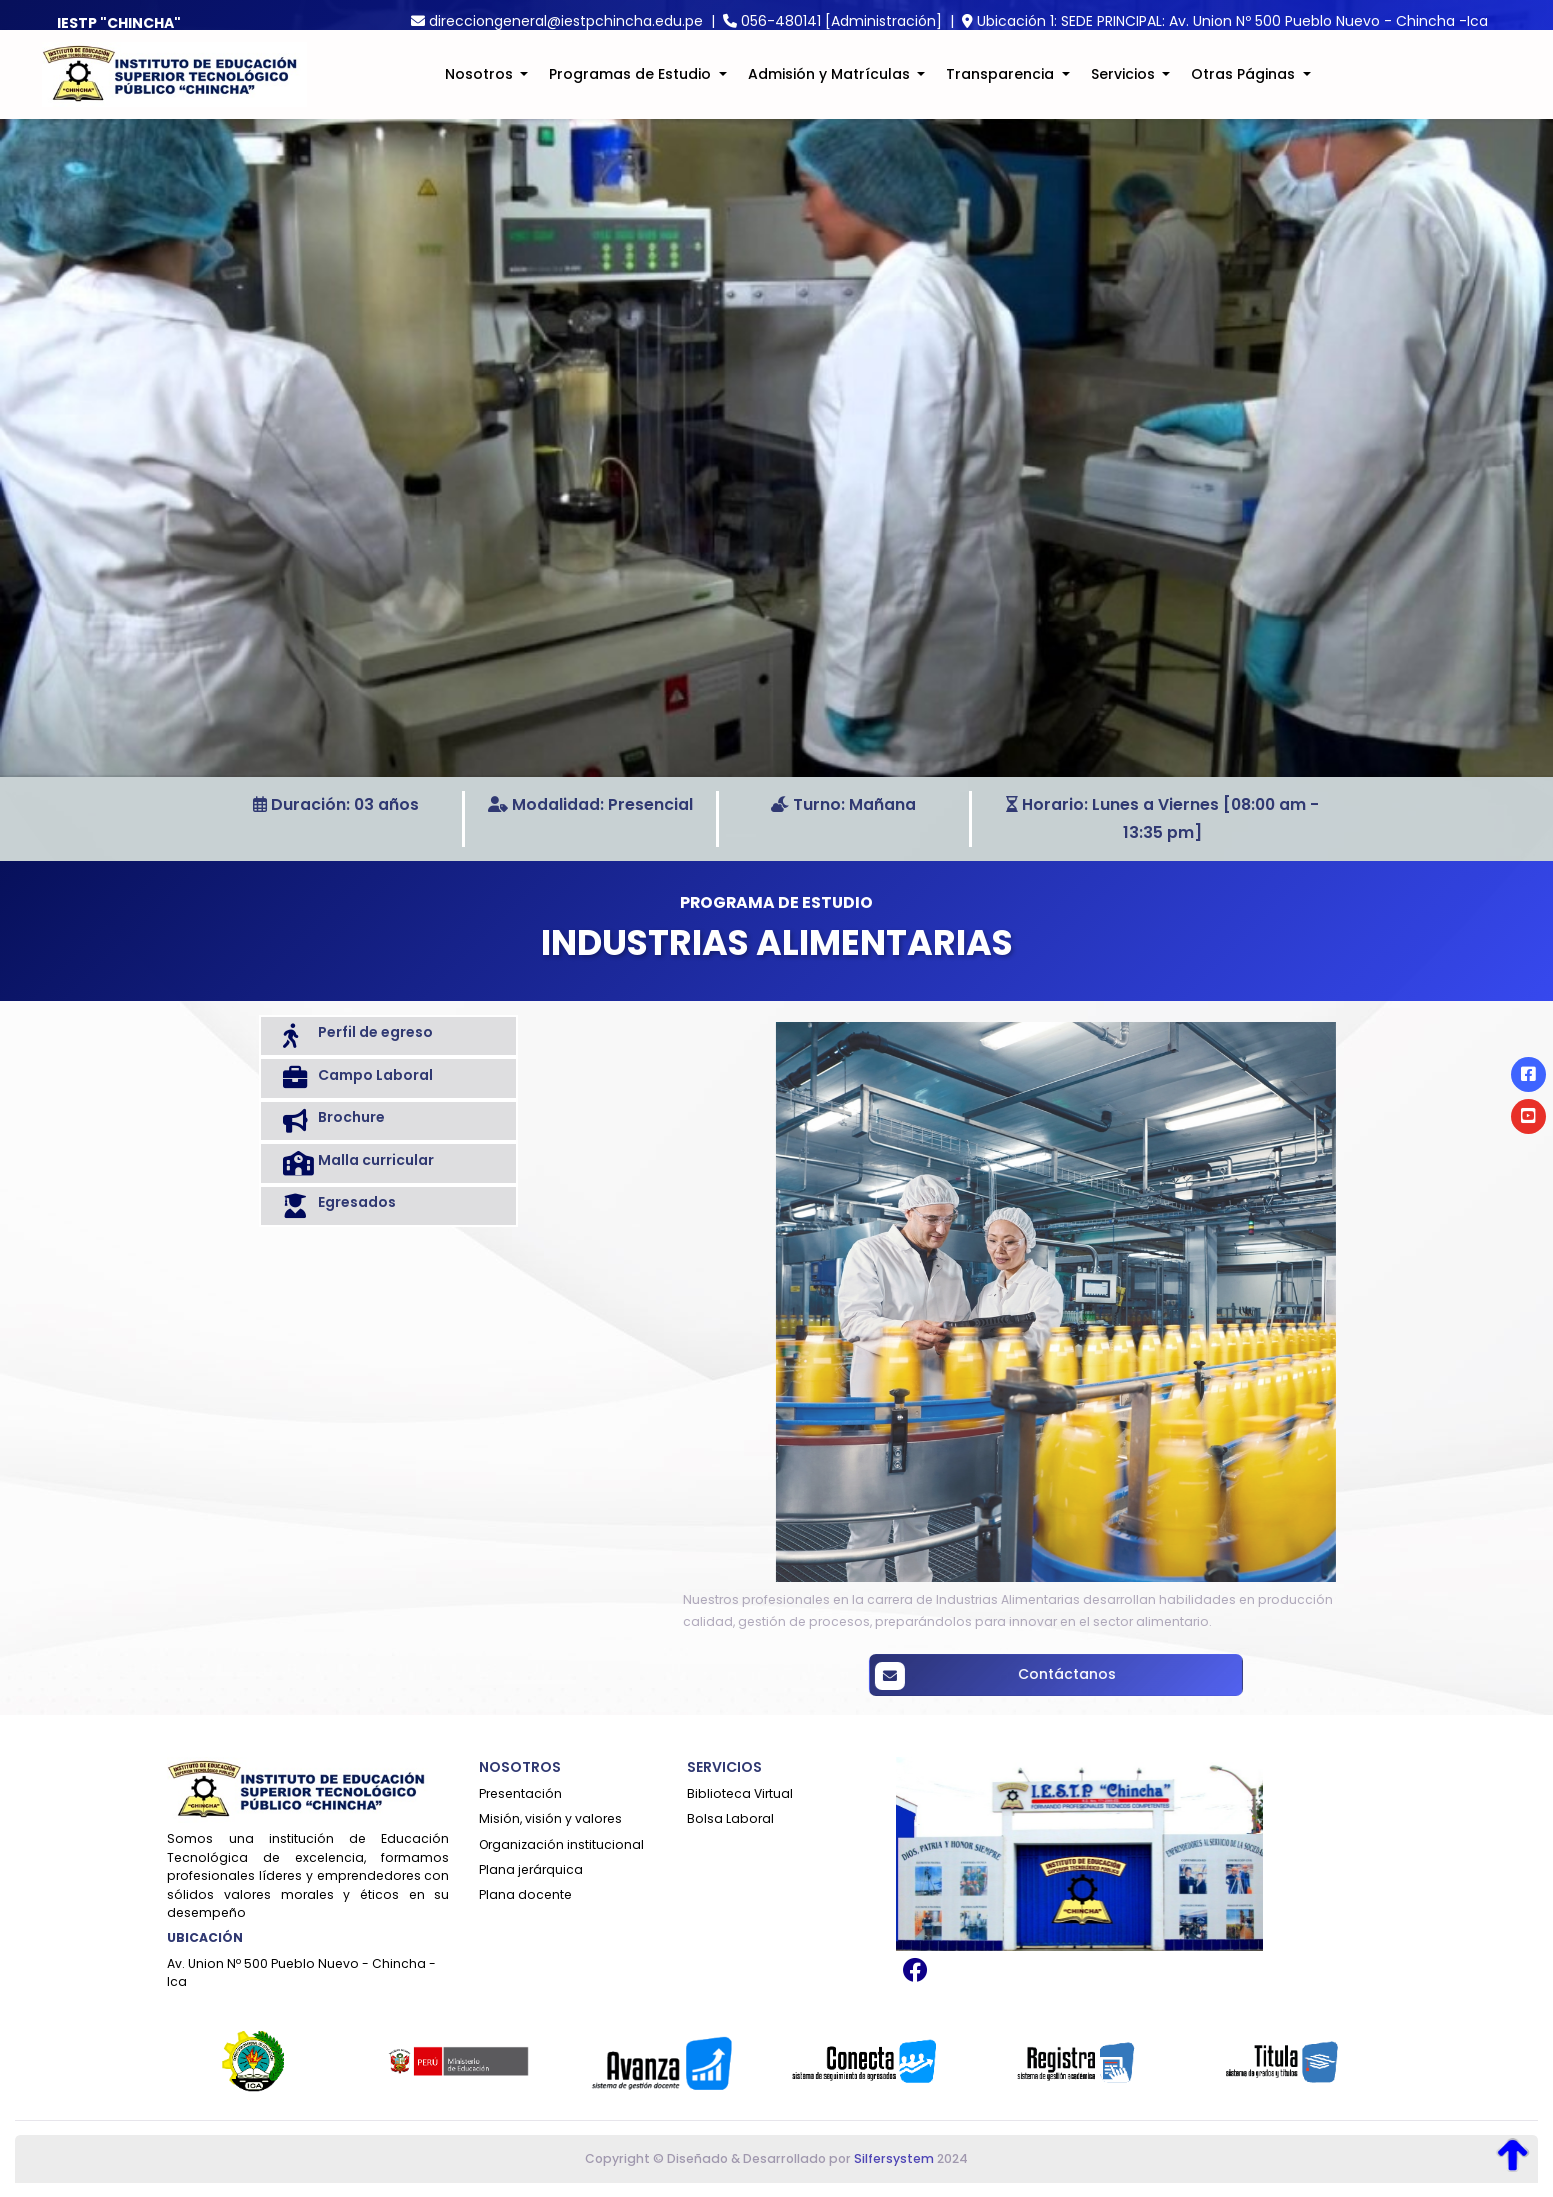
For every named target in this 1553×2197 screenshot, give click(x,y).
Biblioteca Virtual (740, 1793)
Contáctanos (1183, 1676)
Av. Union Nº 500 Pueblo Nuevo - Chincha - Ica (301, 1972)
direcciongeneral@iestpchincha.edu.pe (566, 21)
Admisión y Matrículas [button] (831, 86)
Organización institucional (561, 1844)
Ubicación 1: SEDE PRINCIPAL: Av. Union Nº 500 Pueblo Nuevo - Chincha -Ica (1232, 21)
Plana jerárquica (531, 1869)
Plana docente (525, 1894)
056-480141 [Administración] (841, 21)
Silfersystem (894, 2158)
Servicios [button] (1125, 86)
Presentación (520, 1793)
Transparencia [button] (1002, 86)
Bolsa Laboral (730, 1818)
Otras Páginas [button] (1245, 86)
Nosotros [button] (481, 86)
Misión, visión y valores (550, 1818)
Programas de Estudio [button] (632, 86)
